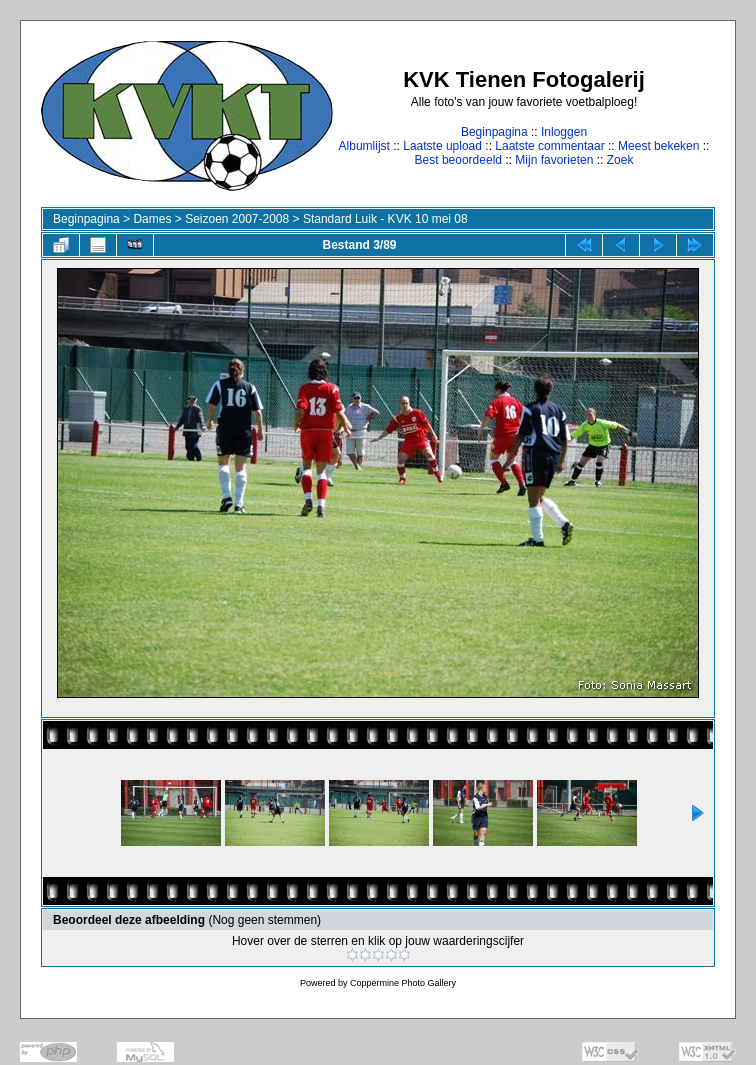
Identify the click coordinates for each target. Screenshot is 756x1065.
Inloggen (564, 132)
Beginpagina (494, 132)
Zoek (620, 160)
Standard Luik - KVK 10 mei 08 (385, 219)
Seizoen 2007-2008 (237, 219)
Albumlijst (364, 146)
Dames (152, 219)
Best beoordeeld (458, 160)
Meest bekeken (658, 146)
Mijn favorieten (554, 160)
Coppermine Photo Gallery (403, 983)
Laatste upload (442, 146)
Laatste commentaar (549, 146)
